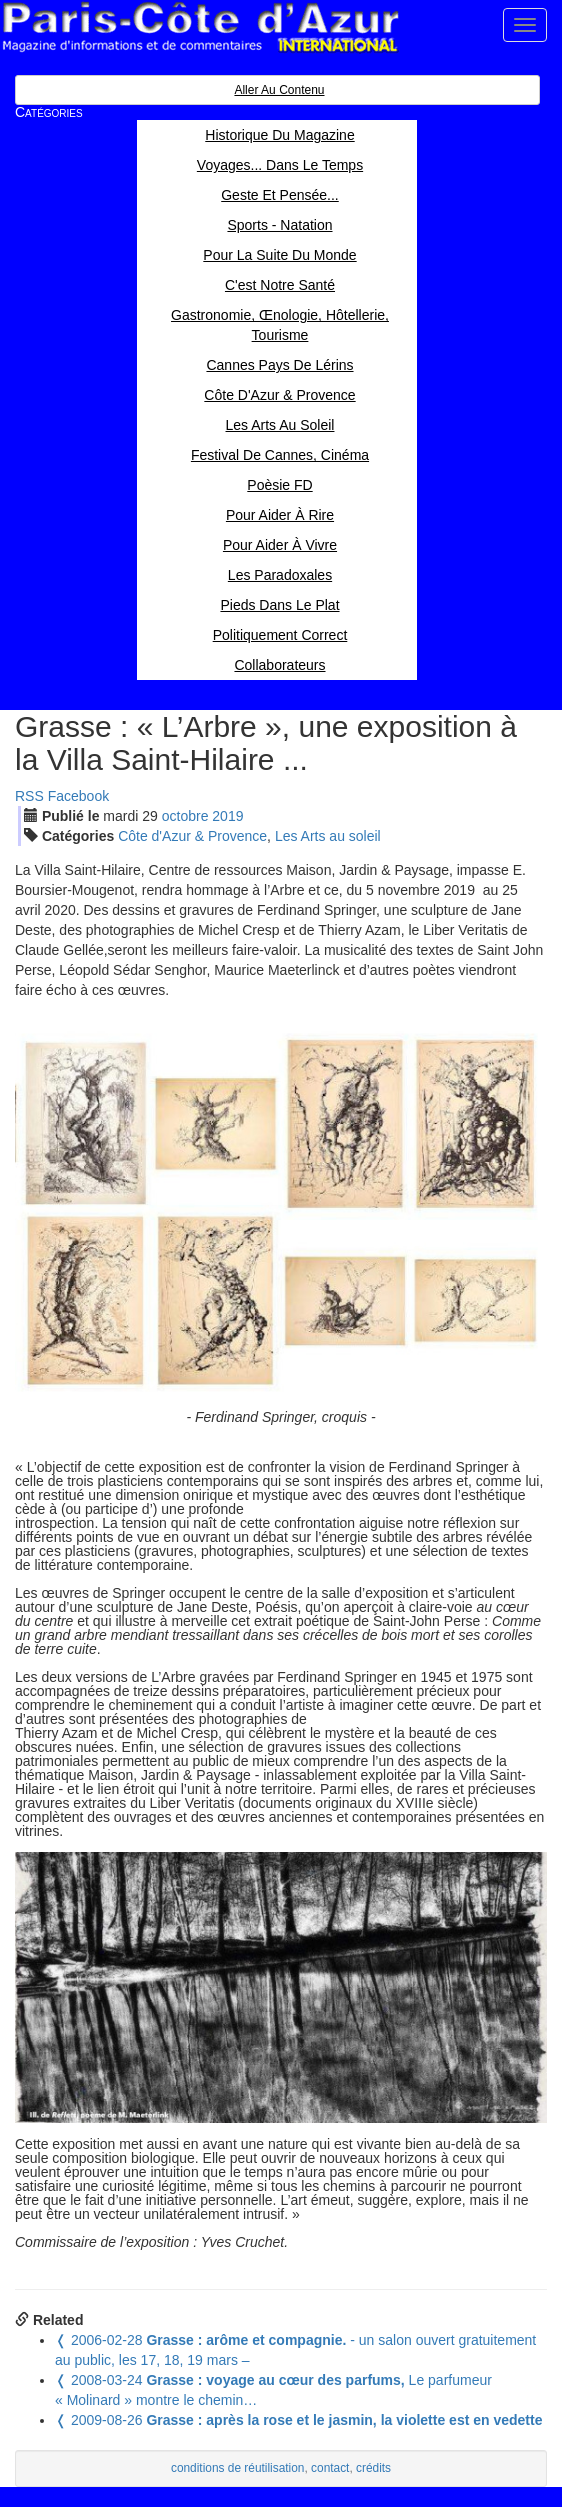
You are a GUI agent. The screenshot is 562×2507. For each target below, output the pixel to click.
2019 (227, 816)
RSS (29, 796)
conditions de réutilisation (238, 2468)
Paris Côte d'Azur (200, 27)
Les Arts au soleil (328, 836)
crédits (373, 2468)
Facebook (78, 796)
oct (185, 816)
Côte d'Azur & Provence (192, 836)
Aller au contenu (279, 90)
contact (330, 2468)
